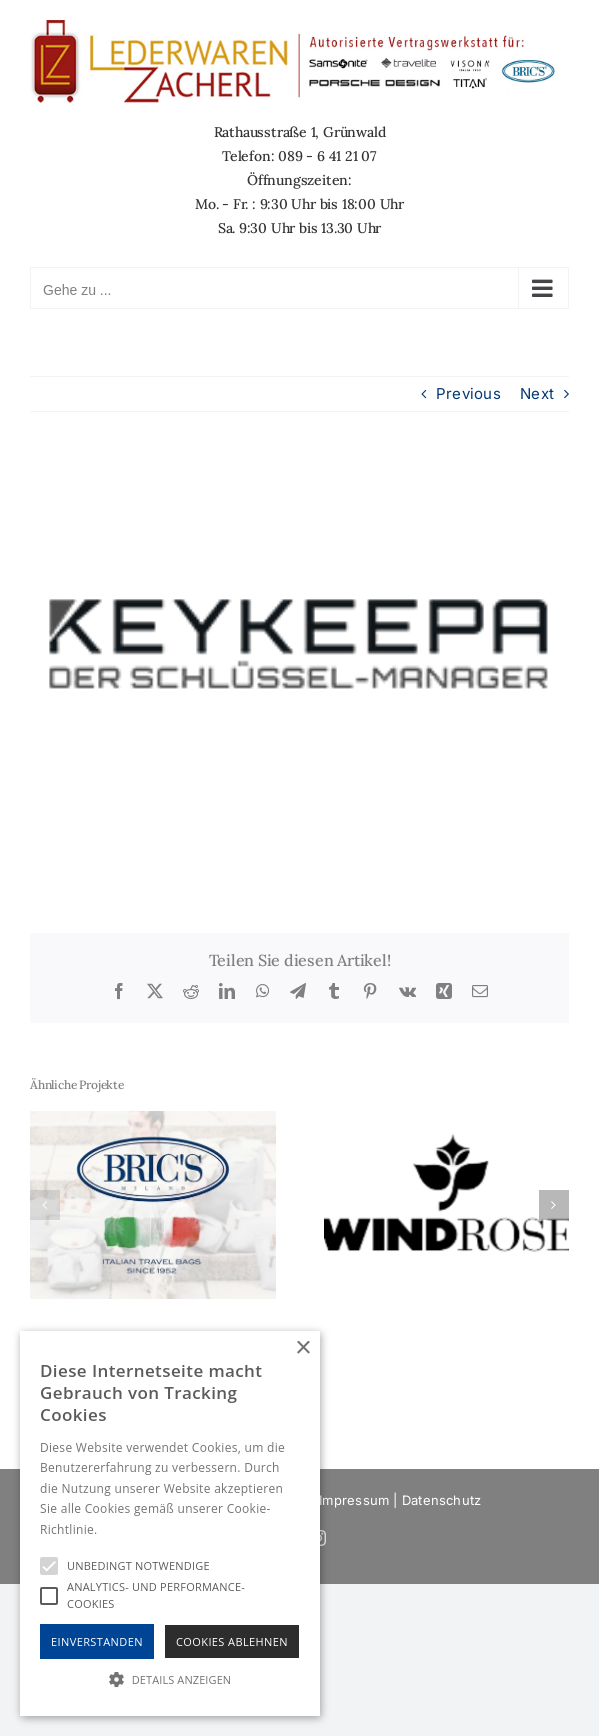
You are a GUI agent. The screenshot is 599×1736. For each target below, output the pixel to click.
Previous (468, 393)
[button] (45, 1205)
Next (537, 393)
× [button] (302, 1348)
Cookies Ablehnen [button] (232, 1641)
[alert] (170, 1523)
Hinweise (125, 1529)
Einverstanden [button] (97, 1641)
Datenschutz (441, 1500)
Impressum (354, 1500)
